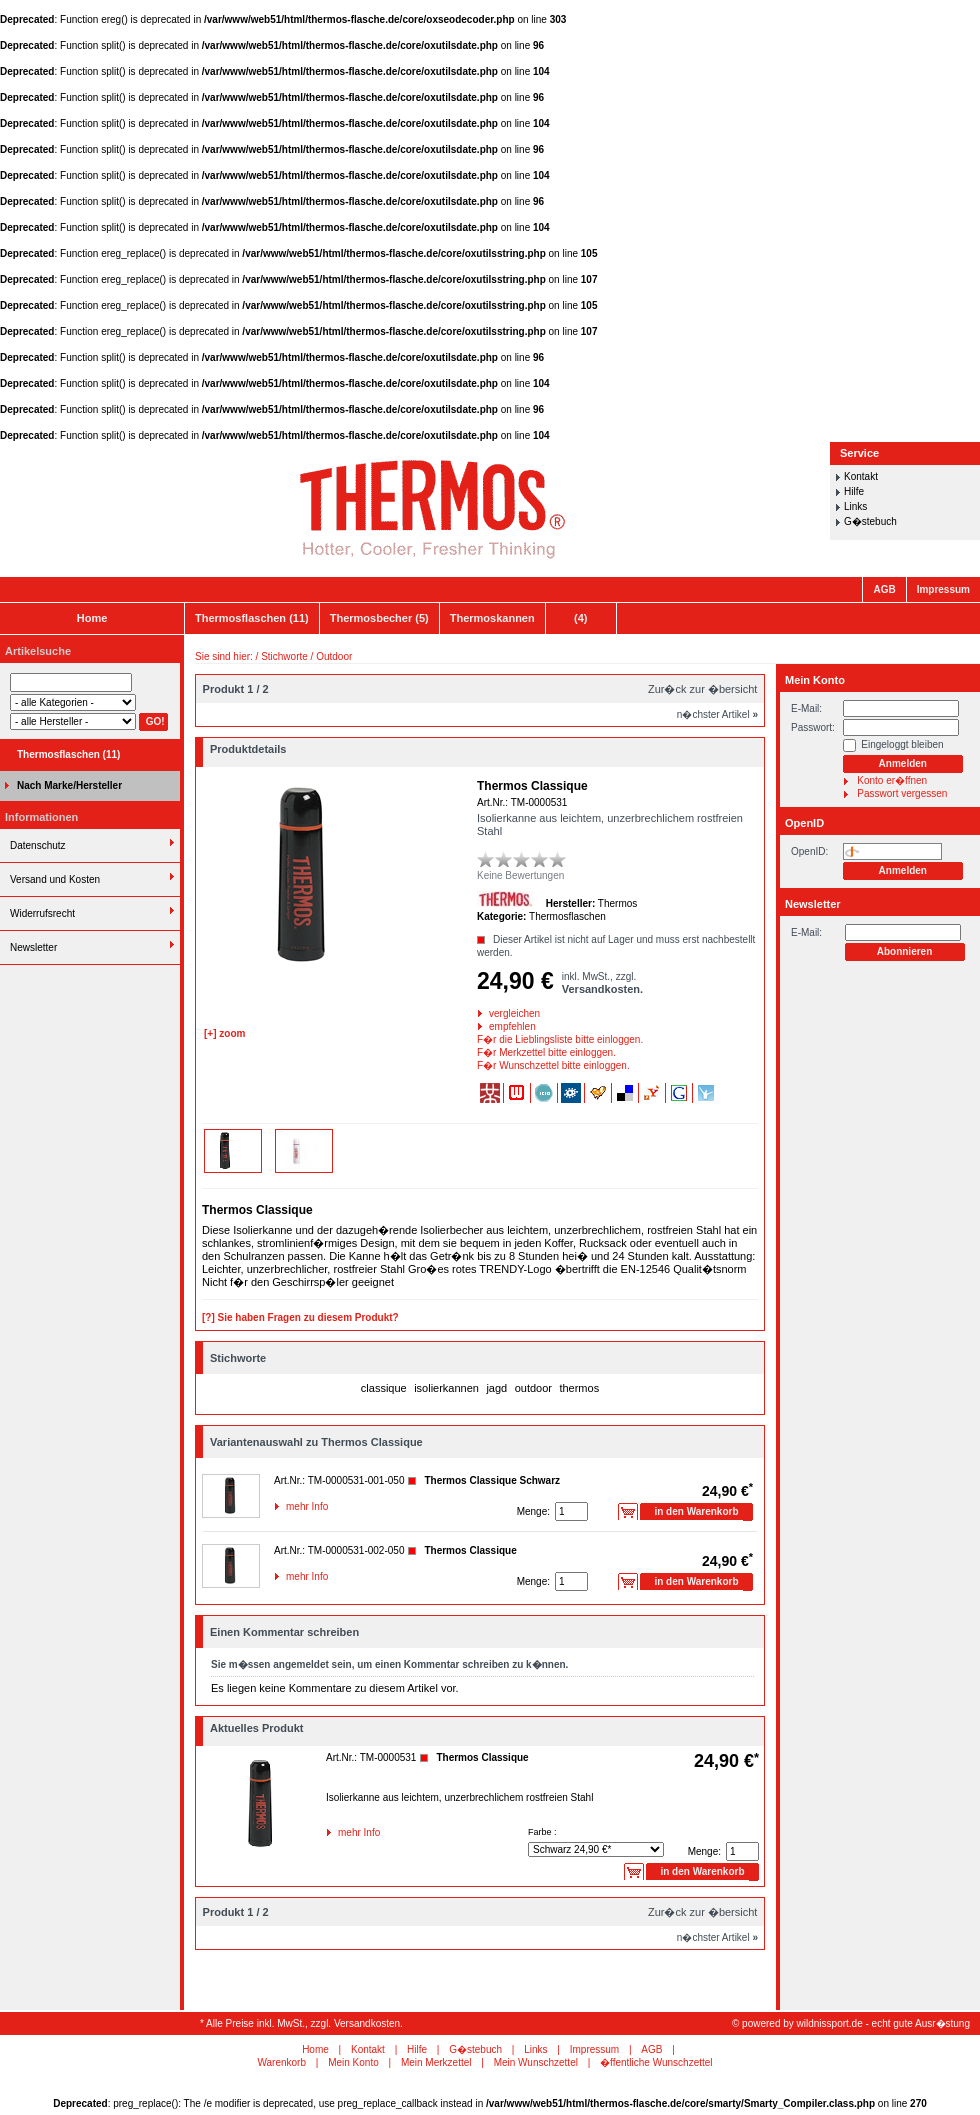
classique (384, 1388)
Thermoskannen (492, 618)
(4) (580, 618)
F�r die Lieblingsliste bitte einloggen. (478, 1039)
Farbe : (542, 1832)
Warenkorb (281, 2062)
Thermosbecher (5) (379, 618)
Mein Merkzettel (436, 2062)
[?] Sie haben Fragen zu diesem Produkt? (300, 1317)
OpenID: (809, 851)
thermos (579, 1388)
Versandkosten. (602, 989)
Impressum (943, 589)
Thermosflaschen (567, 916)
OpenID (804, 823)
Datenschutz (38, 845)
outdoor (533, 1388)
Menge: (533, 1511)
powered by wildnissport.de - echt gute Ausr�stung (856, 2023)
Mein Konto (815, 680)
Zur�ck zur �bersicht (702, 689)
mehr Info (288, 1506)
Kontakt (861, 476)
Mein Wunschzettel (536, 2062)
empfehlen (490, 1026)
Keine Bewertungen (520, 875)
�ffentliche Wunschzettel (656, 2062)
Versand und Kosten (55, 879)
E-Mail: (806, 708)
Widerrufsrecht (42, 913)
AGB (884, 589)
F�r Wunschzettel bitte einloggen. (478, 1065)
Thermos (617, 903)
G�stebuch (870, 521)
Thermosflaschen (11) (252, 618)
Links (855, 506)
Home (92, 618)
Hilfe (854, 491)
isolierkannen (446, 1388)
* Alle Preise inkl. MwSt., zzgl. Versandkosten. (301, 2023)
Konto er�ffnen (892, 780)
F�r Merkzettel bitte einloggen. (478, 1052)
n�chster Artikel (717, 714)
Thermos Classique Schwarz (492, 1480)
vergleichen (490, 1013)
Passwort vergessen (902, 793)
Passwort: (813, 727)
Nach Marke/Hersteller (69, 785)
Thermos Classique (470, 1550)
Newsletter (33, 947)
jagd (496, 1388)
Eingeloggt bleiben (902, 744)
